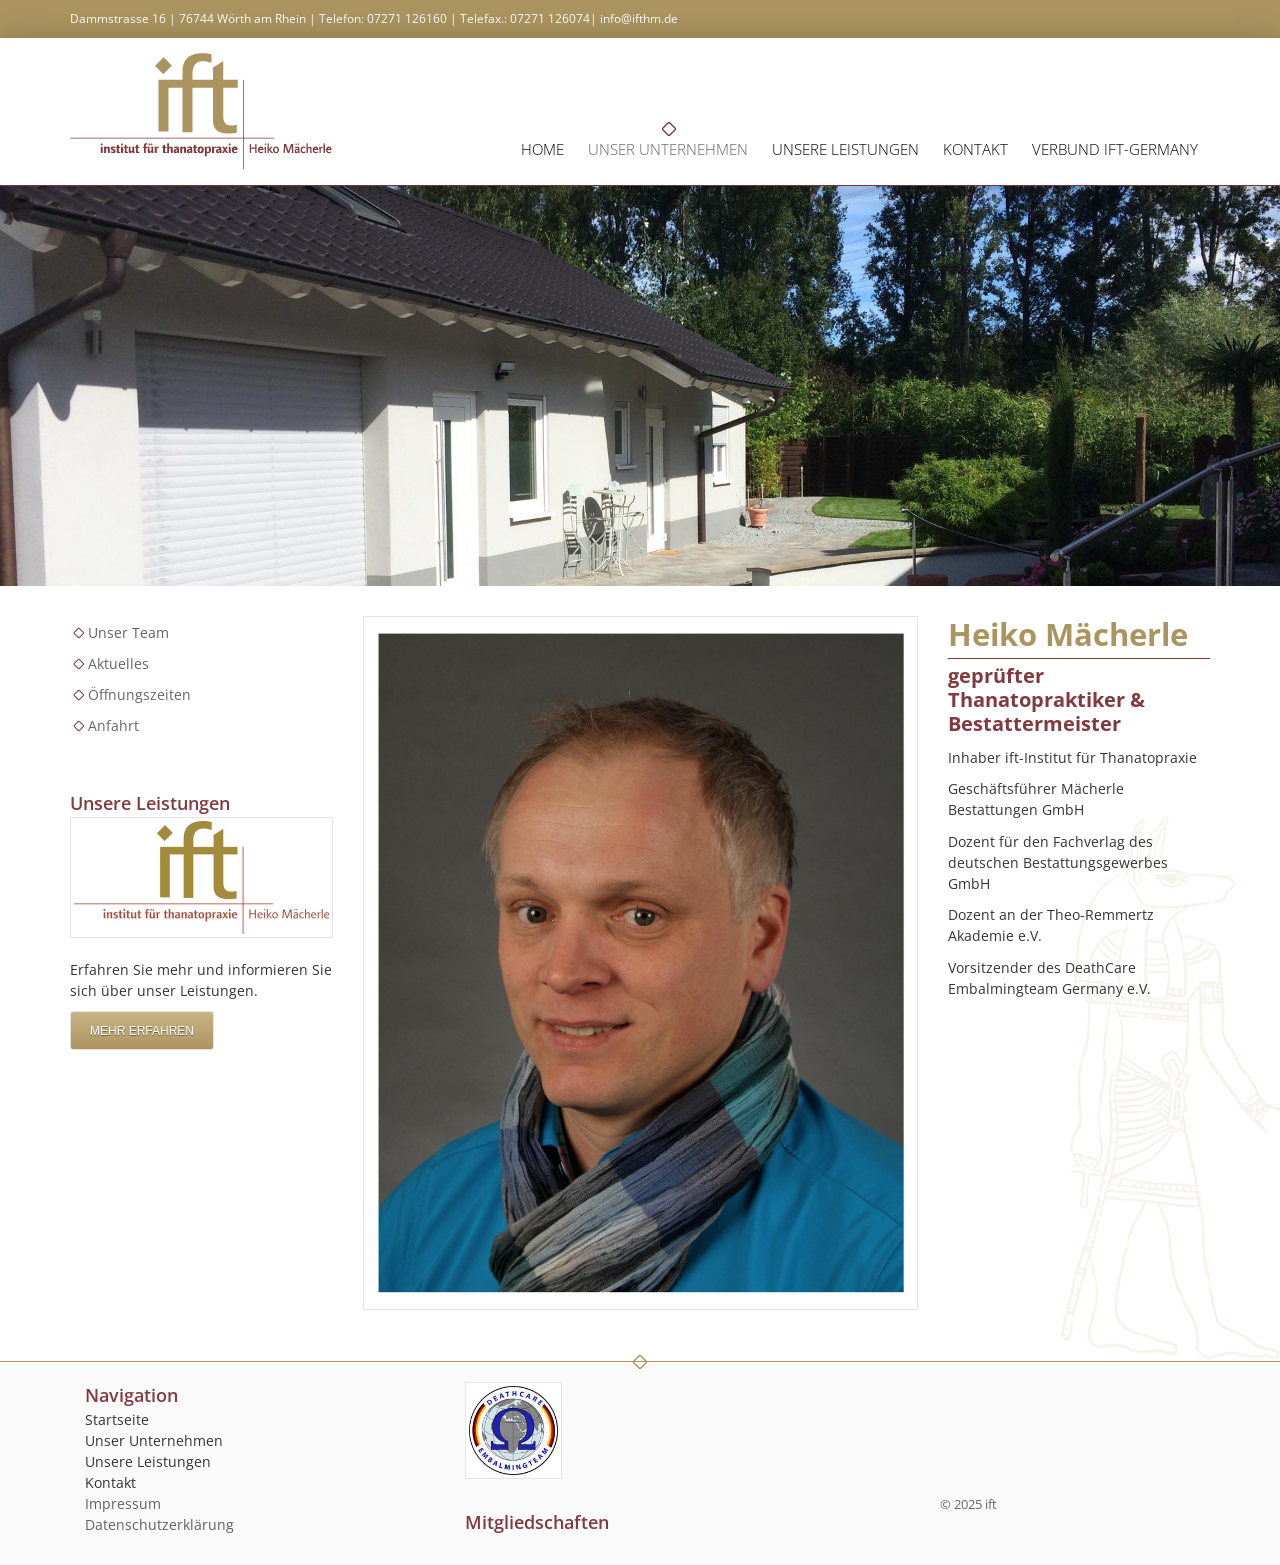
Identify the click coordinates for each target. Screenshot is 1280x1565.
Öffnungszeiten (139, 694)
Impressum (123, 1503)
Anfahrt (113, 725)
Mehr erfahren (142, 1031)
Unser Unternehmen (668, 149)
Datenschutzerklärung (159, 1524)
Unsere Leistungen (845, 149)
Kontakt (975, 149)
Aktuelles (118, 663)
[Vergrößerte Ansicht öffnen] (640, 963)
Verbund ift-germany (1115, 149)
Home (542, 149)
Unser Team (128, 632)
